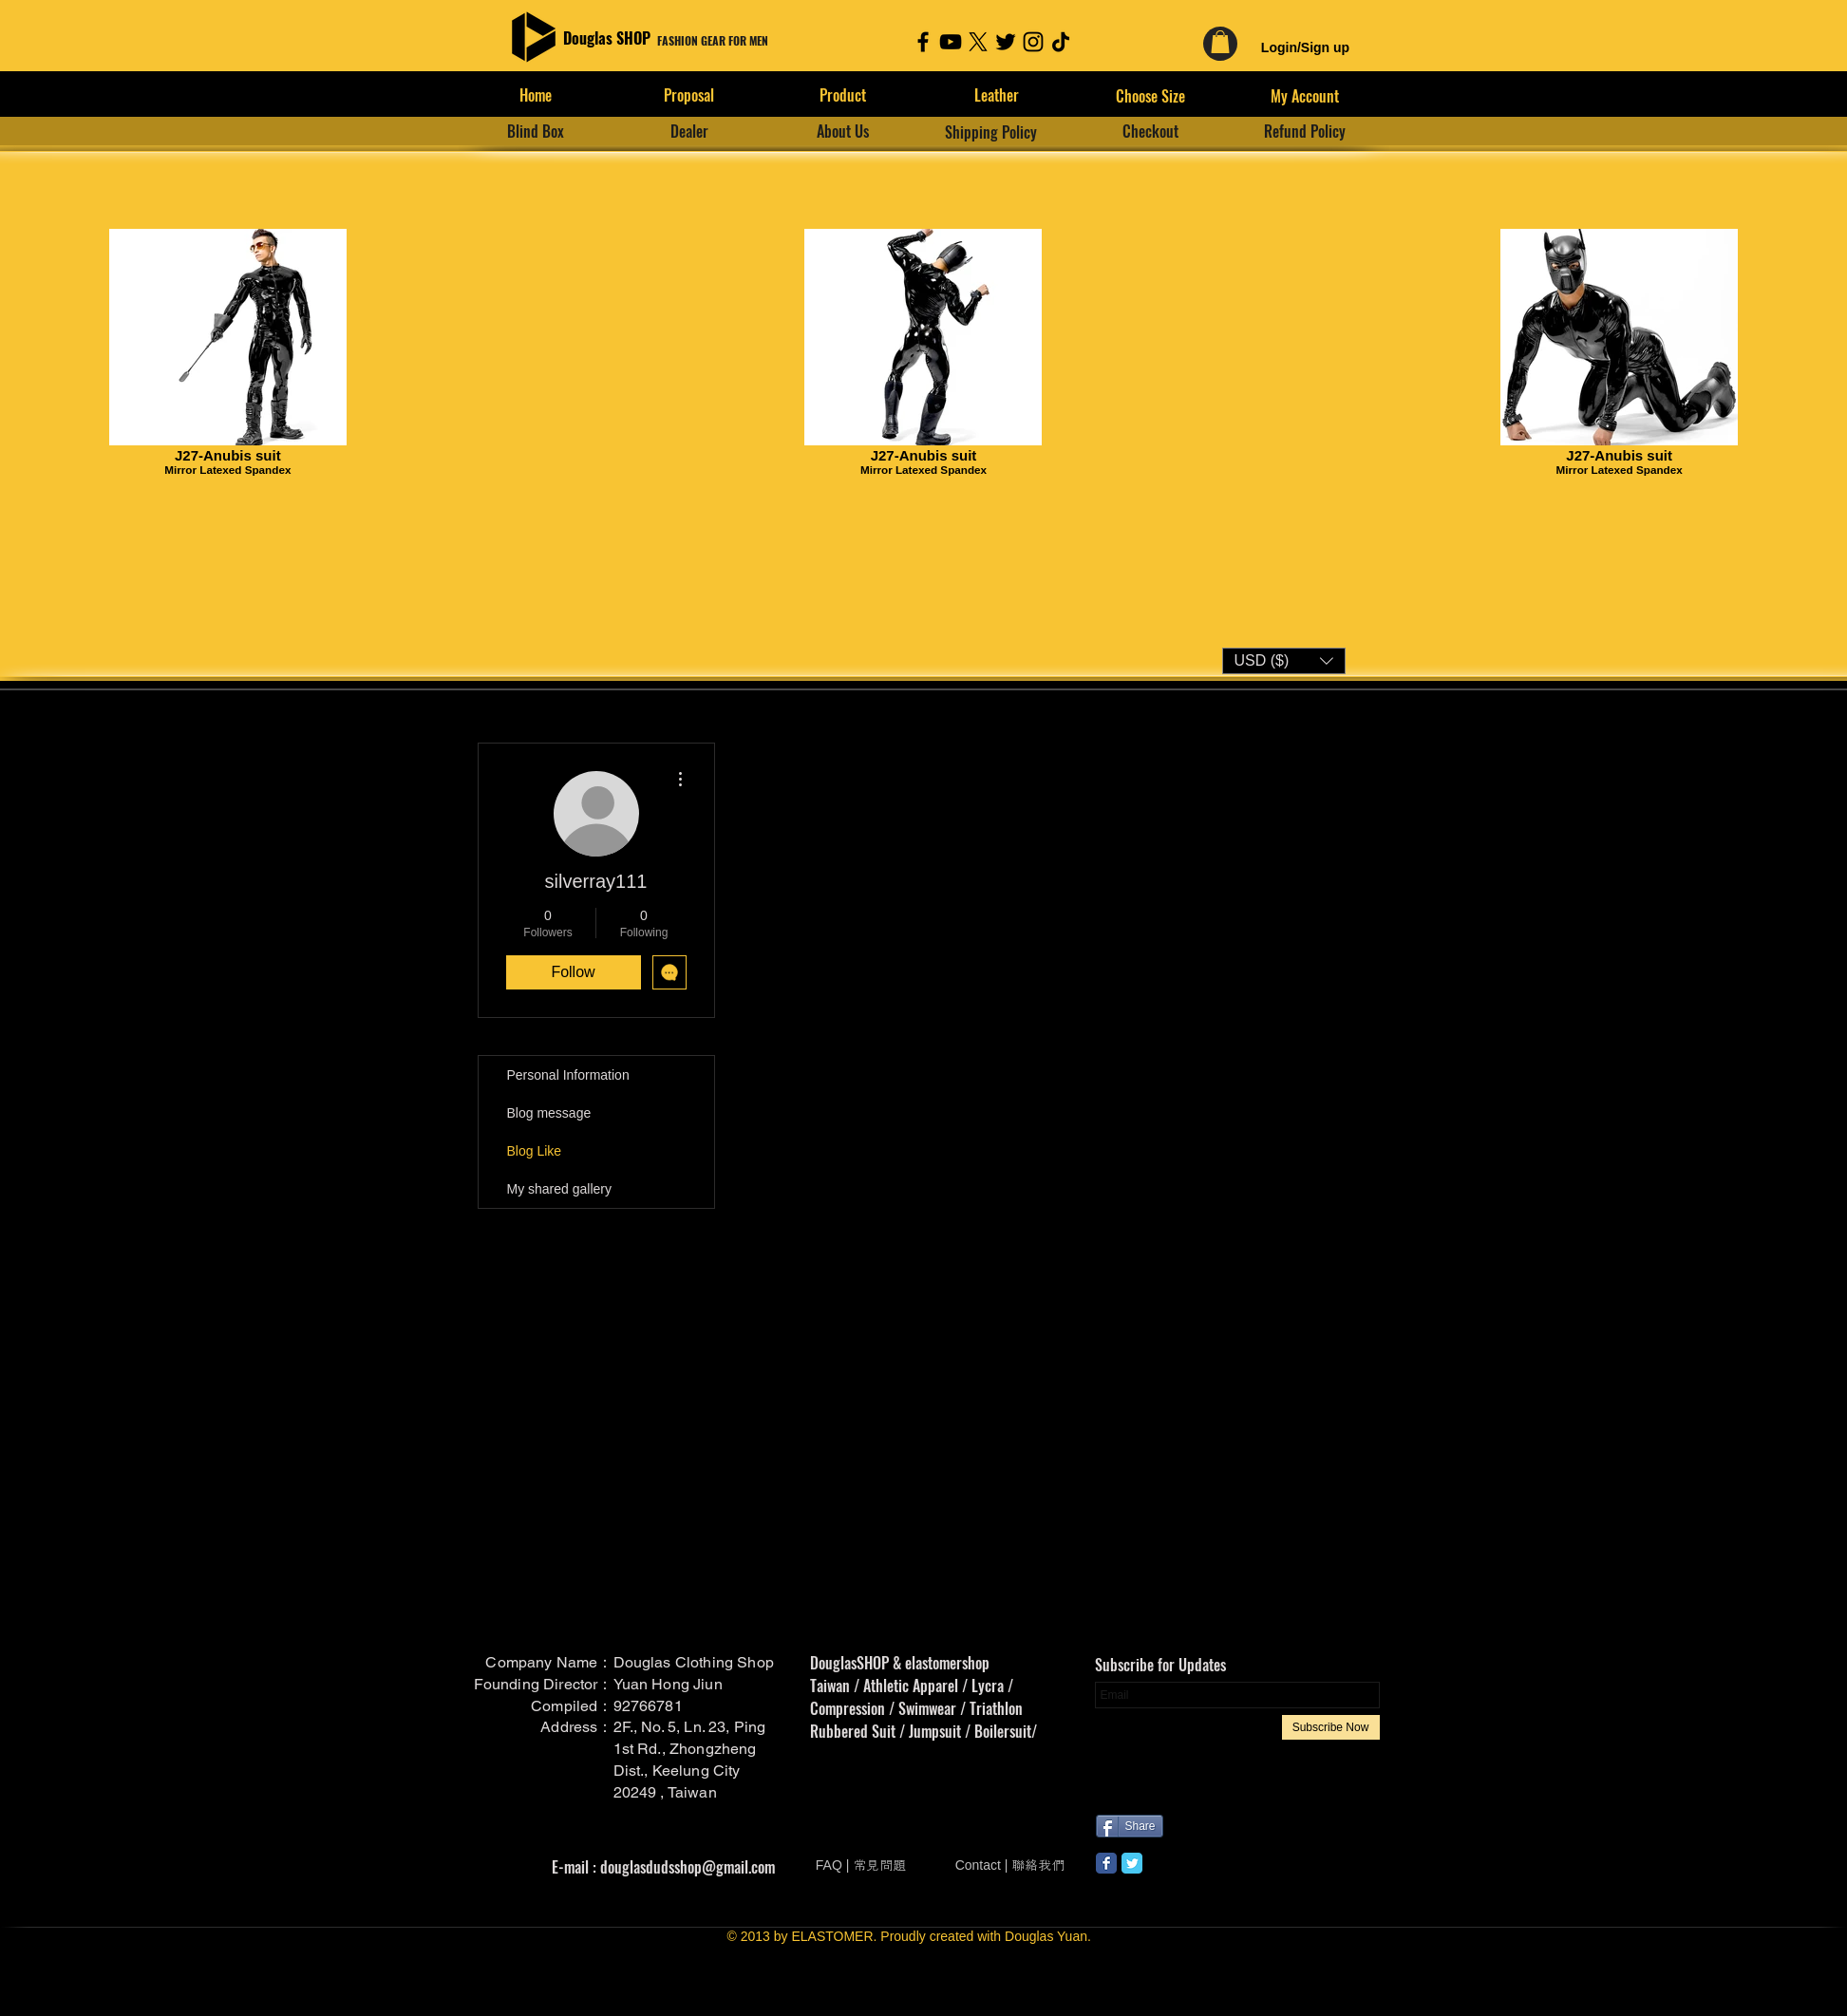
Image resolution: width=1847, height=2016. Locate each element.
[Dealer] (689, 131)
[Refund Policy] (1305, 131)
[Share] (1129, 1826)
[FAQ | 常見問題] (861, 1866)
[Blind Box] (536, 131)
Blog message (549, 1113)
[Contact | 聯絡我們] (1010, 1866)
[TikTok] (1060, 41)
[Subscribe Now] (1331, 1727)
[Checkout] (1151, 131)
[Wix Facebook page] (1106, 1863)
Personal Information (568, 1075)
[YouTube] (950, 41)
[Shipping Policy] (991, 132)
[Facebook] (923, 41)
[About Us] (843, 131)
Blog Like (534, 1151)
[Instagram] (1033, 41)
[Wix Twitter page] (1131, 1863)
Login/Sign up (1305, 47)
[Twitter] (1005, 41)
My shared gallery (560, 1188)
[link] (1220, 41)
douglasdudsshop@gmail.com (687, 1867)
